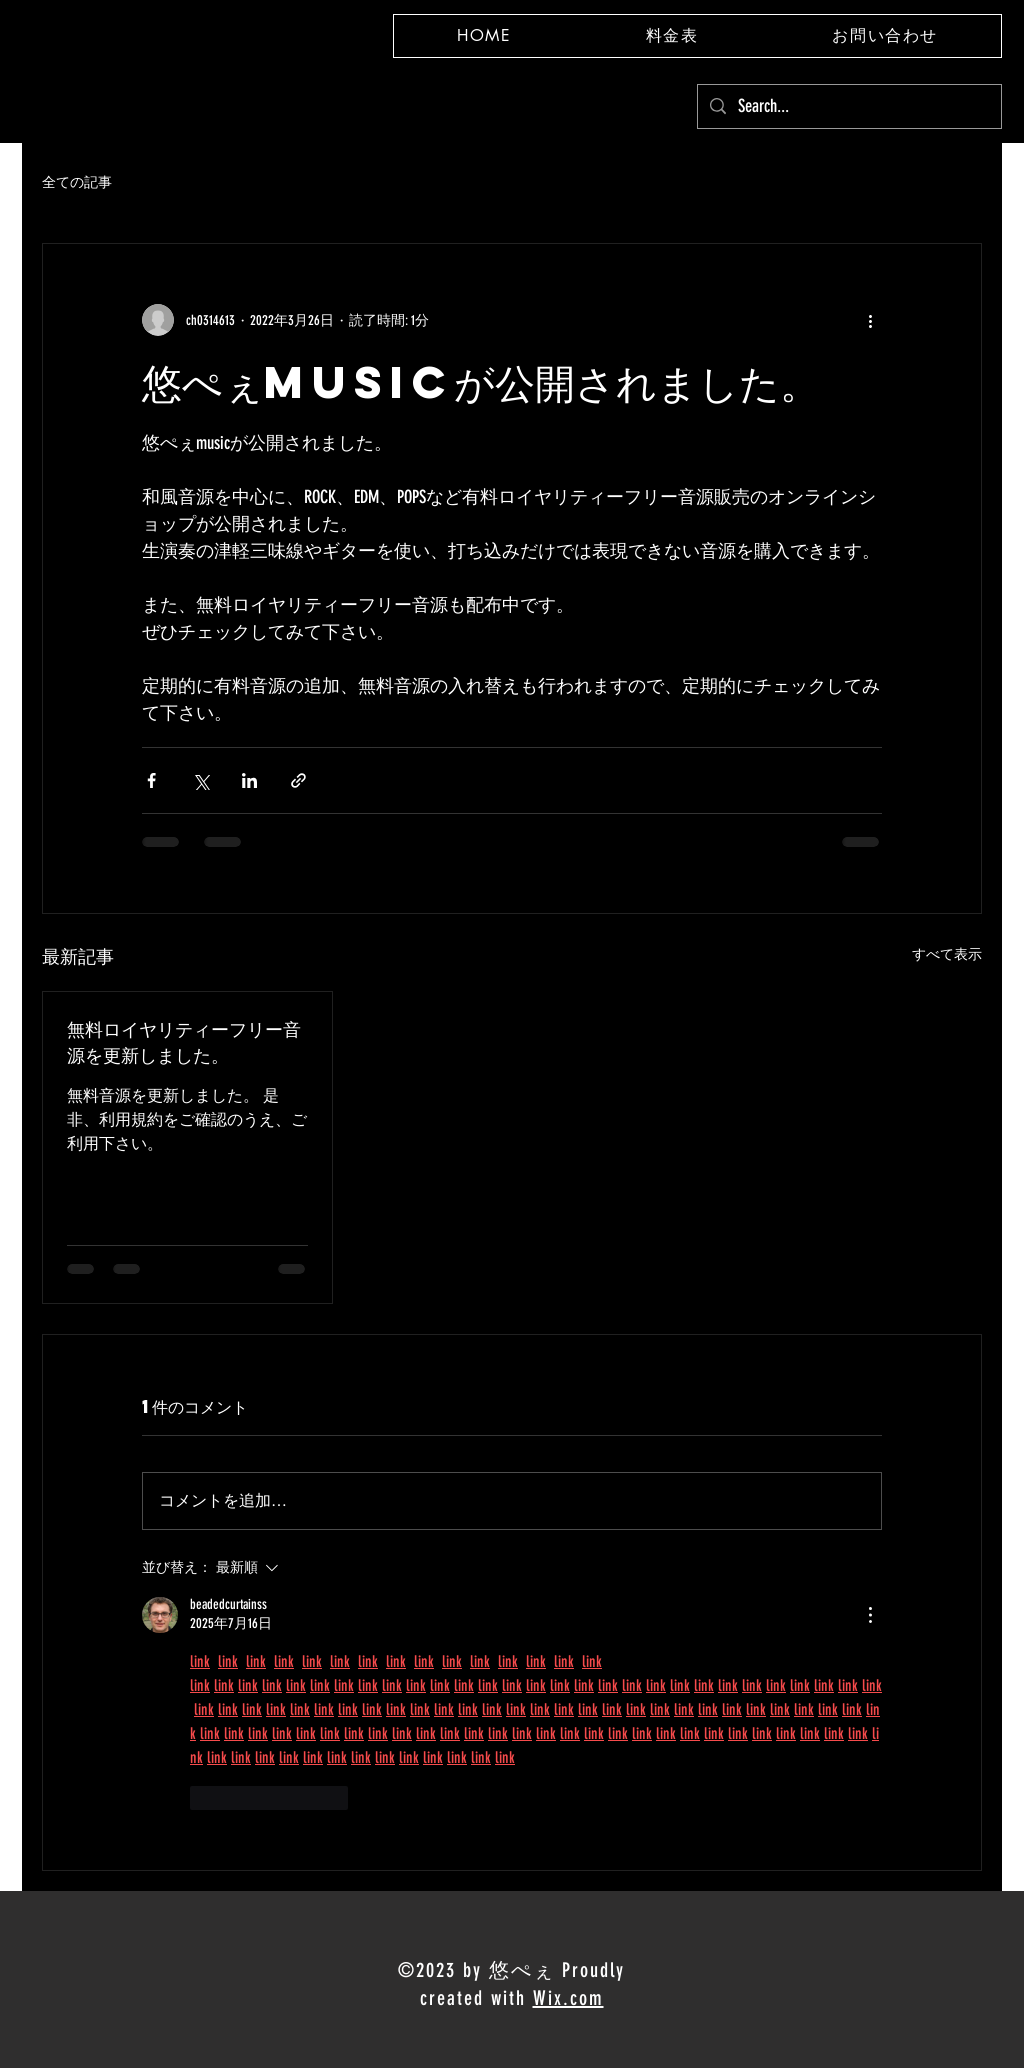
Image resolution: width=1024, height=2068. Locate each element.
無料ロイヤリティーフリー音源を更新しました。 (184, 1041)
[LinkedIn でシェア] (249, 780)
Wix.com (568, 1998)
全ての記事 (77, 182)
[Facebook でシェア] (151, 780)
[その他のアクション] (870, 320)
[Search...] (848, 106)
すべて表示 (947, 954)
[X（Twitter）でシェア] (200, 780)
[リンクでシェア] (298, 780)
